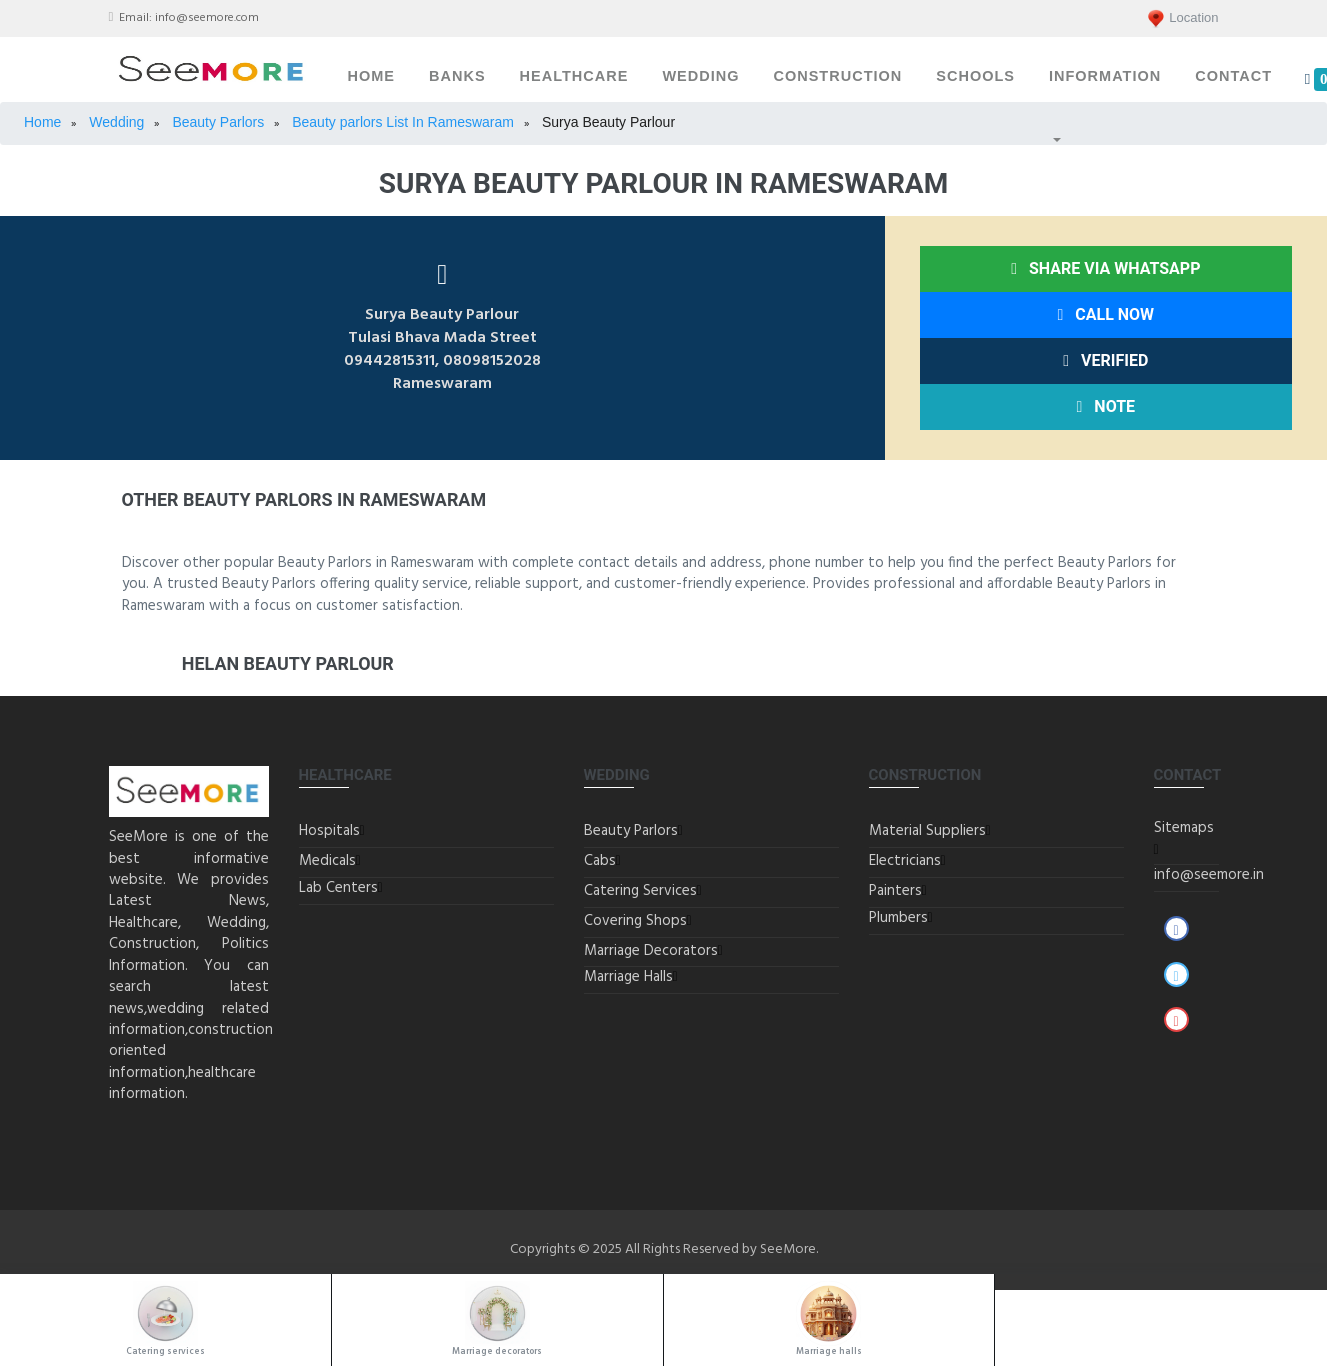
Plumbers (898, 918)
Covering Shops (635, 921)
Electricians (905, 861)
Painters (895, 891)
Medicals (327, 861)
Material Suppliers (927, 831)
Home (372, 76)
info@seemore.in (1209, 875)
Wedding (700, 76)
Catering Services (640, 891)
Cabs (600, 861)
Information (1105, 76)
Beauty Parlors (631, 831)
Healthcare (574, 76)
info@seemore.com (207, 18)
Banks (457, 76)
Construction (837, 76)
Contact (1233, 76)
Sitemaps (1184, 828)
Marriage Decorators (651, 951)
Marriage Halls (628, 977)
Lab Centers (338, 888)
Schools (975, 76)
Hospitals (329, 831)
